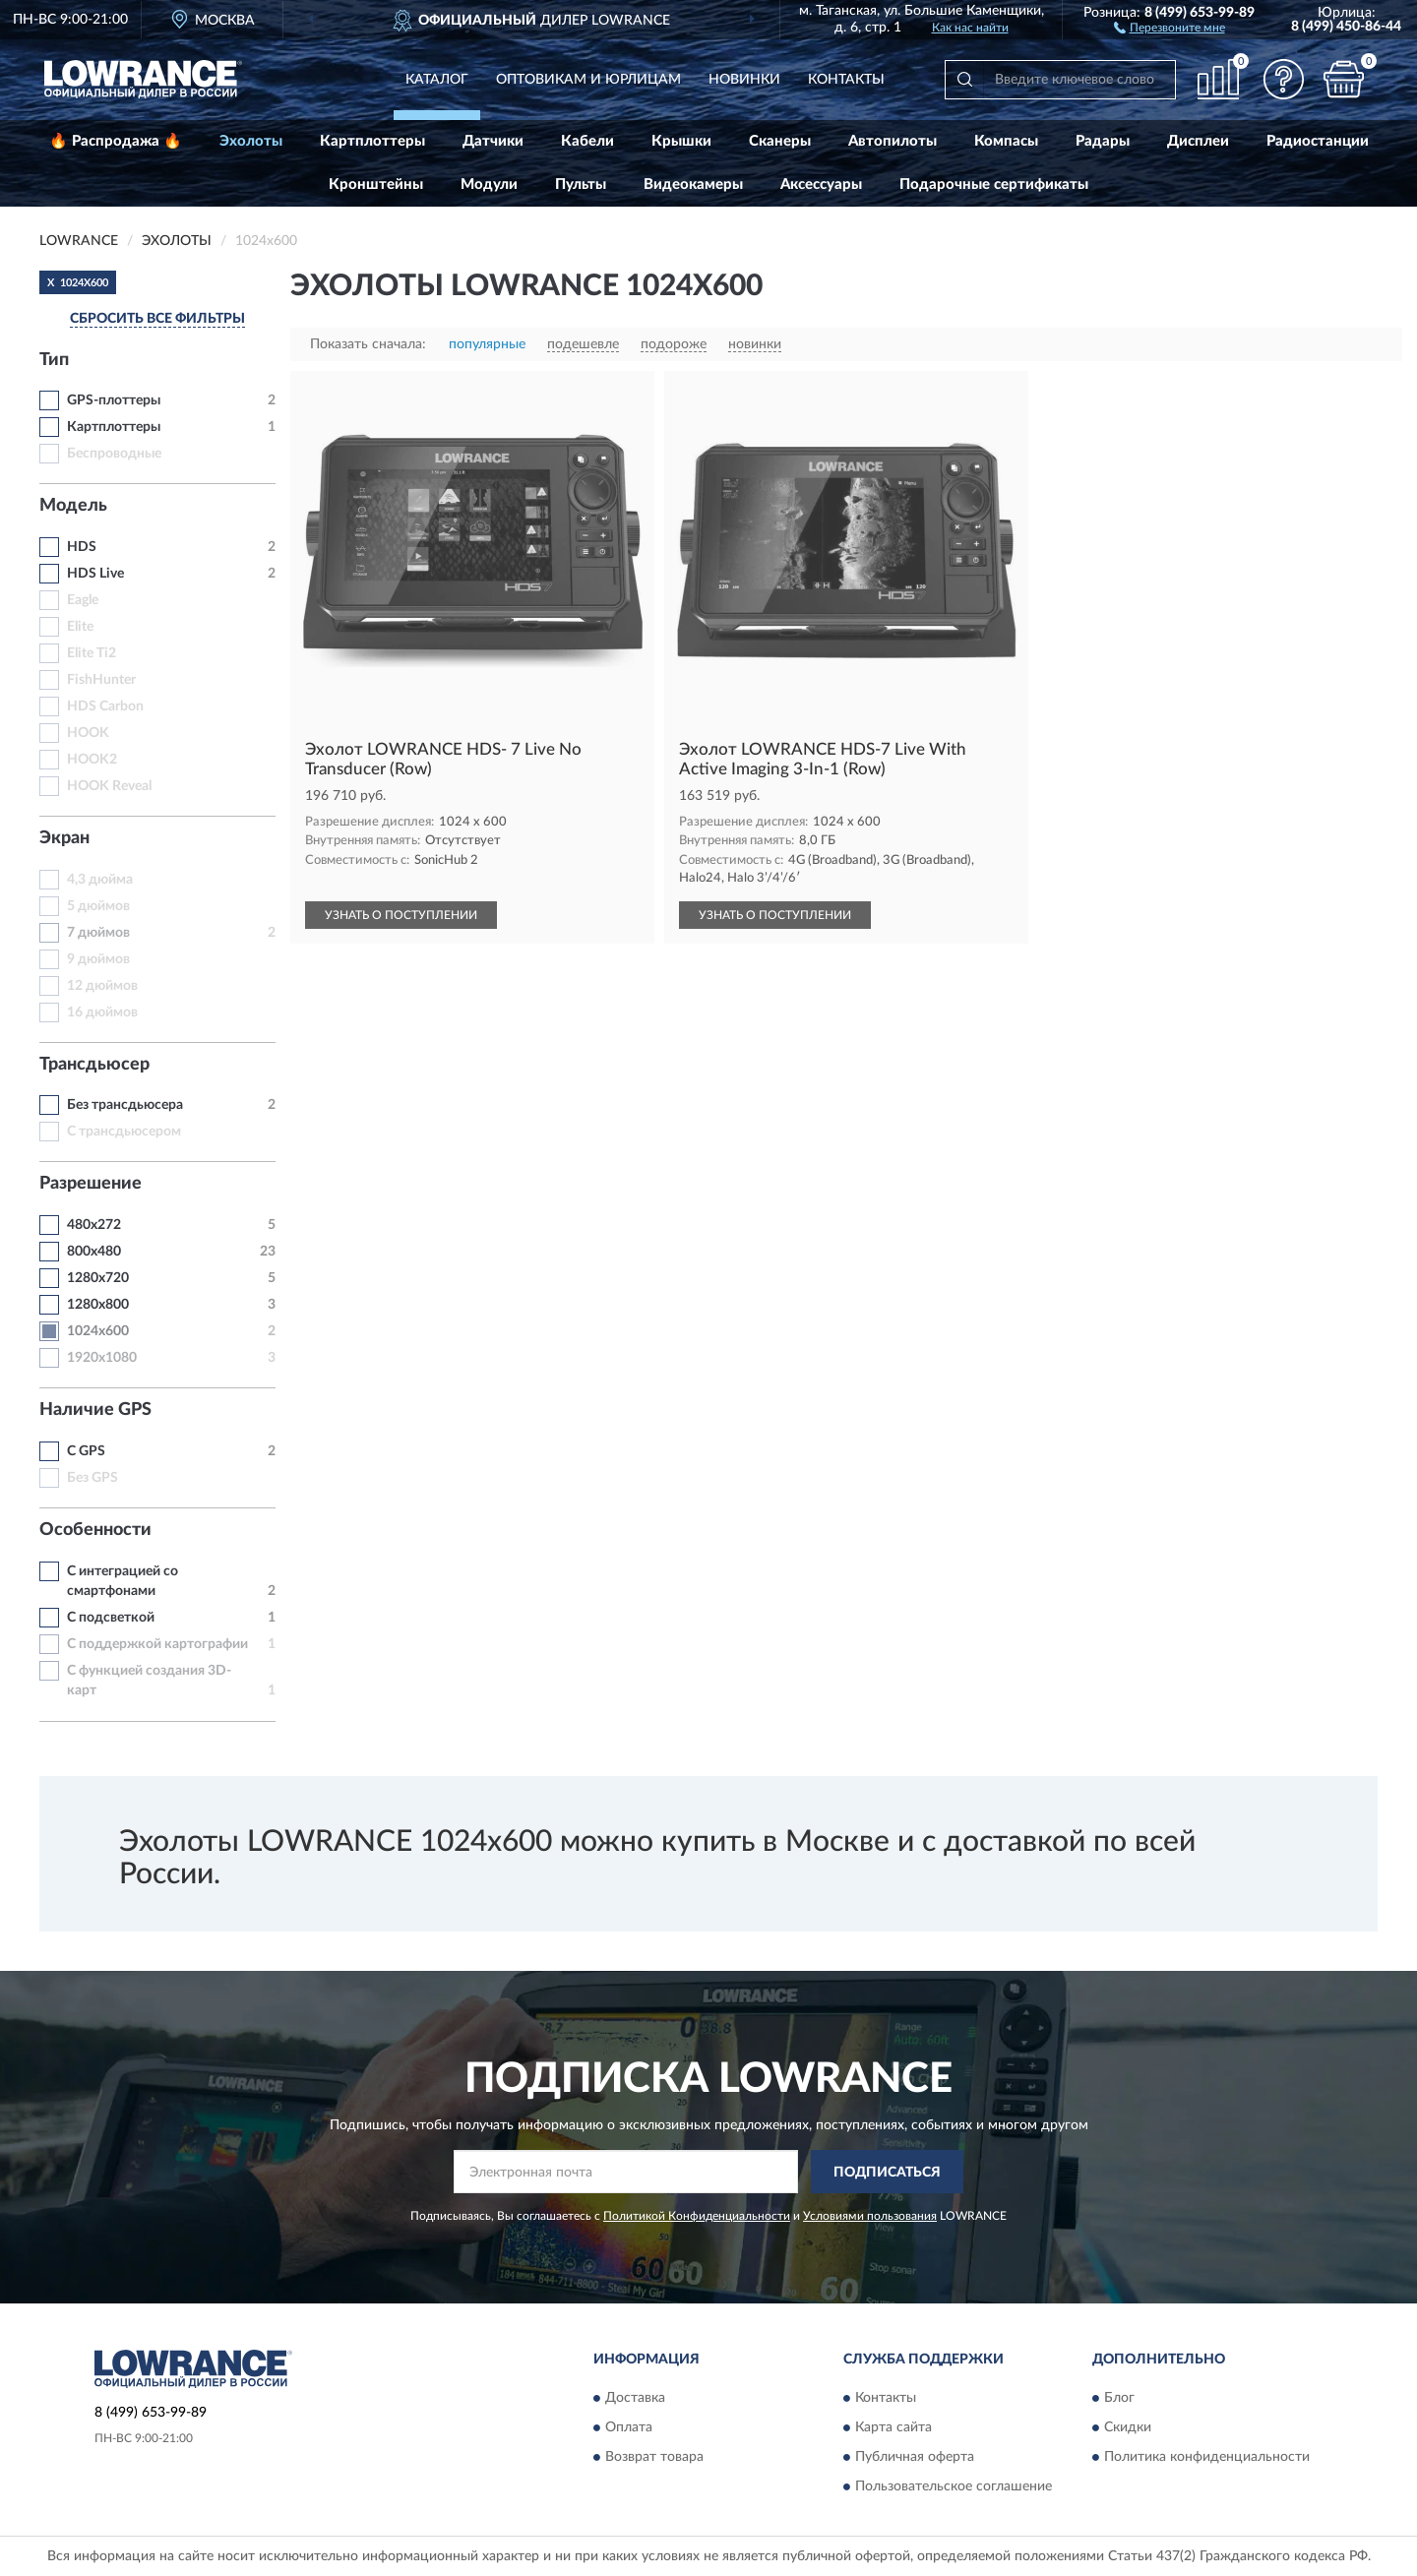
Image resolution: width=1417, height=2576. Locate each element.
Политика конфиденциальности (1207, 2457)
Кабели (587, 141)
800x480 (94, 1251)
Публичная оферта (914, 2457)
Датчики (493, 141)
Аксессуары (821, 184)
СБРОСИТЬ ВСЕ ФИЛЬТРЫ (157, 319)
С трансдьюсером (124, 1131)
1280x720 (98, 1278)
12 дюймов (102, 986)
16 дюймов (102, 1012)
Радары (1103, 141)
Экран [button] (64, 838)
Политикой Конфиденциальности (696, 2216)
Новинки (744, 80)
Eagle (82, 600)
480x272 (94, 1225)
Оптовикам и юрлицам (588, 80)
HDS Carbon (105, 706)
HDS (81, 547)
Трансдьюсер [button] (94, 1064)
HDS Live (95, 574)
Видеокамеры (693, 184)
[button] (1169, 26)
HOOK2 (92, 760)
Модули (489, 184)
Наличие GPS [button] (95, 1410)
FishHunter (101, 680)
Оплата (628, 2427)
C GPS (86, 1451)
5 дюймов (98, 906)
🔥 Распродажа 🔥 (115, 141)
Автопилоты (892, 141)
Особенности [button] (95, 1530)
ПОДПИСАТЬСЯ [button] (887, 2172)
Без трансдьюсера (125, 1105)
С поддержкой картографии (157, 1644)
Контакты (846, 80)
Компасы (1006, 141)
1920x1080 (102, 1358)
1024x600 (98, 1331)
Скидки (1127, 2427)
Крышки (681, 141)
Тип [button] (54, 360)
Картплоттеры (372, 141)
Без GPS (92, 1478)
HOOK (88, 733)
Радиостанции (1317, 141)
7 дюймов (98, 933)
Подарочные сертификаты (993, 184)
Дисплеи (1198, 141)
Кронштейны (376, 184)
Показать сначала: (368, 344)
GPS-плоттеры (113, 400)
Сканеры (780, 141)
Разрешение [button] (90, 1184)
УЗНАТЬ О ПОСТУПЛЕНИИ (401, 915)
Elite (80, 627)
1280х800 (98, 1305)
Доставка (635, 2398)
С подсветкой (110, 1618)
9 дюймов (98, 959)
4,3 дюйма (100, 880)
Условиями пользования (870, 2216)
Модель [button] (73, 506)
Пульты (580, 184)
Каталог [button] (436, 80)
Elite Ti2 (91, 653)
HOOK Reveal (109, 786)
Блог (1119, 2398)
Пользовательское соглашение (953, 2486)
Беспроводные (114, 453)
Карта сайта (893, 2427)
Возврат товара (654, 2457)
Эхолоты (250, 141)
